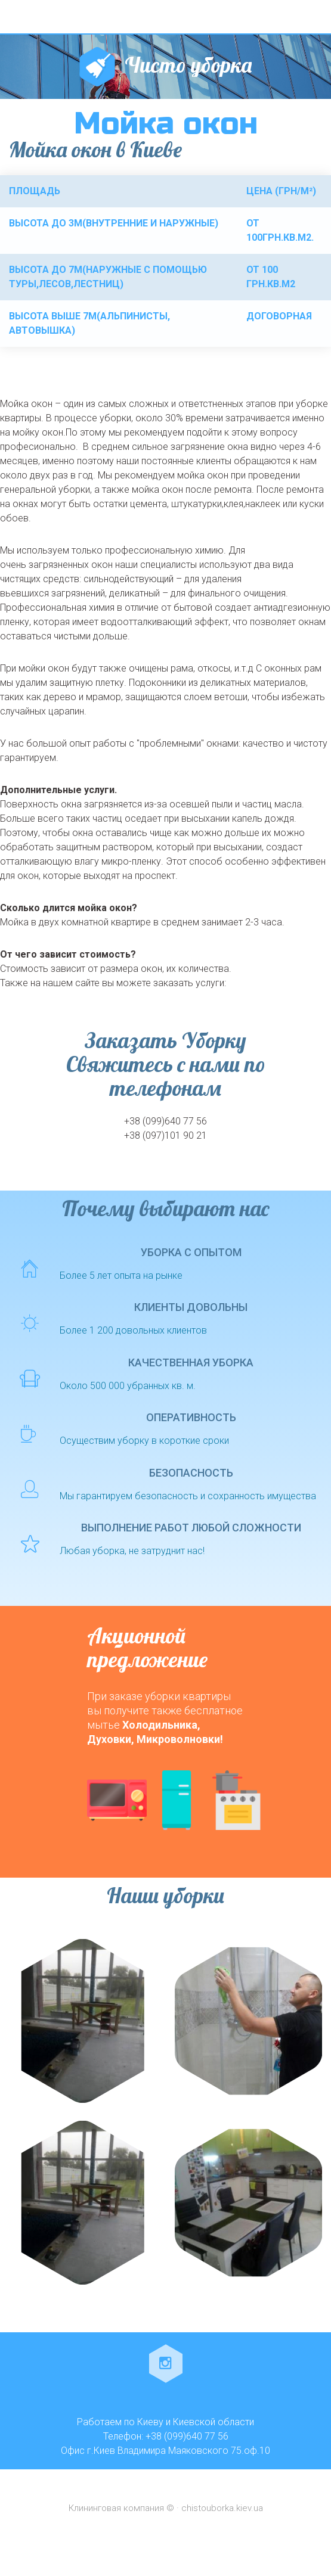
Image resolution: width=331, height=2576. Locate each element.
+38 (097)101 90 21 (165, 1135)
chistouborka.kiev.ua (222, 2508)
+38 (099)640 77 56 (165, 1121)
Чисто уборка (188, 64)
